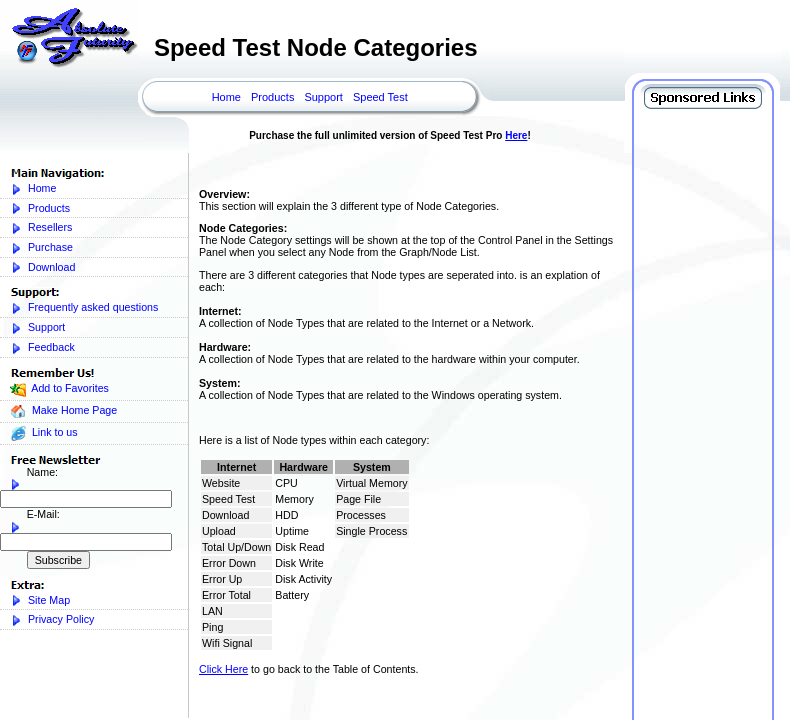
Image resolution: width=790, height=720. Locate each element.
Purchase (41, 247)
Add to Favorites (59, 389)
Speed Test (380, 97)
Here (516, 135)
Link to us (44, 433)
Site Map (40, 600)
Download (42, 267)
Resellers (41, 227)
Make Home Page (63, 411)
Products (272, 97)
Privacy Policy (52, 619)
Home (226, 97)
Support (323, 97)
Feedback (42, 347)
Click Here (223, 669)
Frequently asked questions (84, 307)
